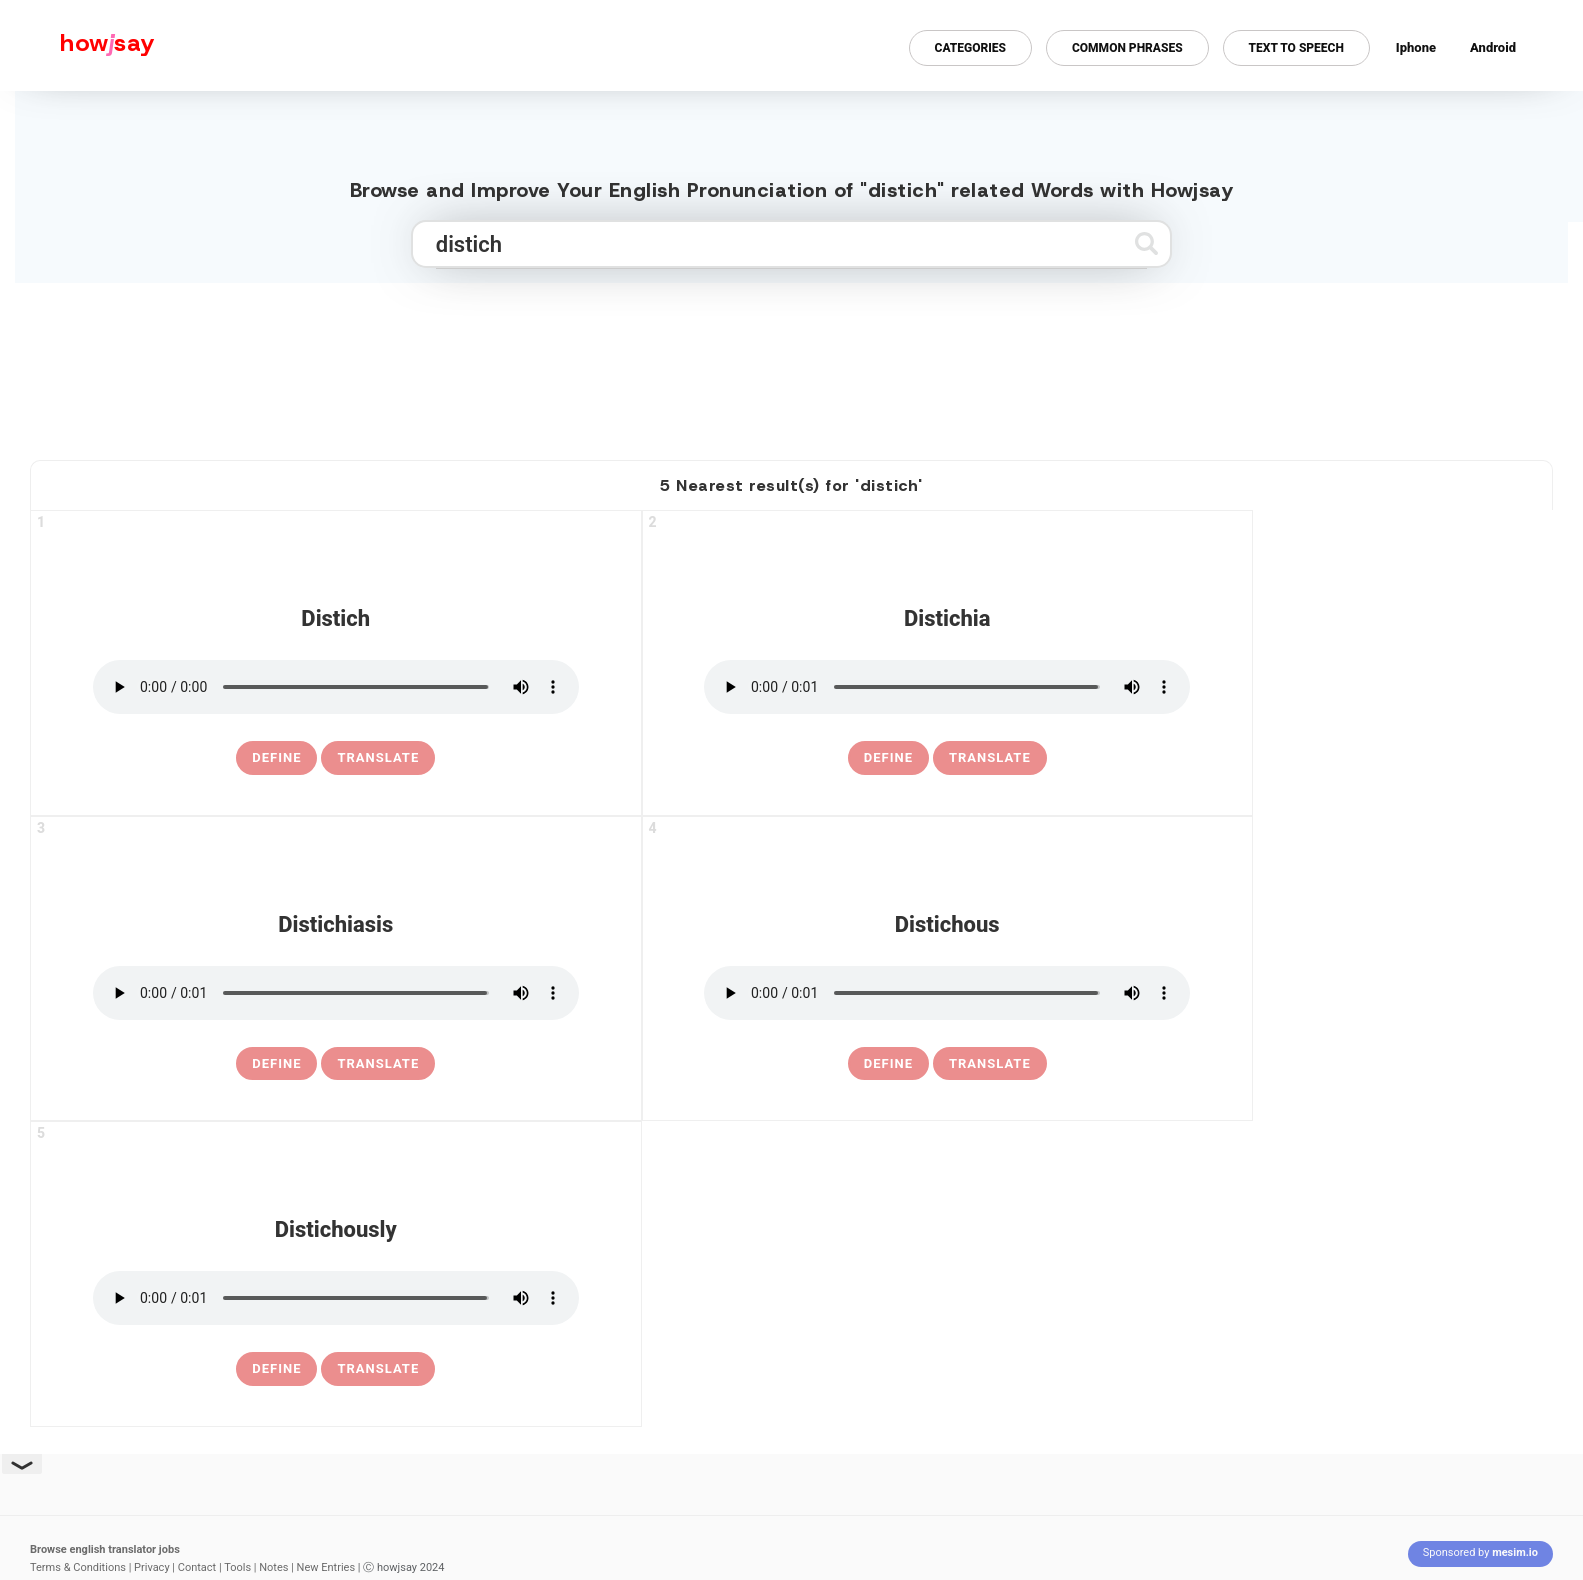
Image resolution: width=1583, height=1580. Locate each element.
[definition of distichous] (888, 1064)
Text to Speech (1296, 48)
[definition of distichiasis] (276, 1064)
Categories (970, 48)
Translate (378, 757)
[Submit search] (1146, 243)
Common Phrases (1127, 48)
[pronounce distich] (336, 687)
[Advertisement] (792, 363)
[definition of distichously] (276, 1369)
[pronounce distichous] (947, 993)
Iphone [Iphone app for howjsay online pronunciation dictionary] (1416, 47)
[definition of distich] (276, 758)
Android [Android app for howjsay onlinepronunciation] (1493, 47)
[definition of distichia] (888, 758)
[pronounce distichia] (947, 687)
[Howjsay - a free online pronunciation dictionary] (77, 45)
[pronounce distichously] (336, 1298)
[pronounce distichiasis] (336, 993)
